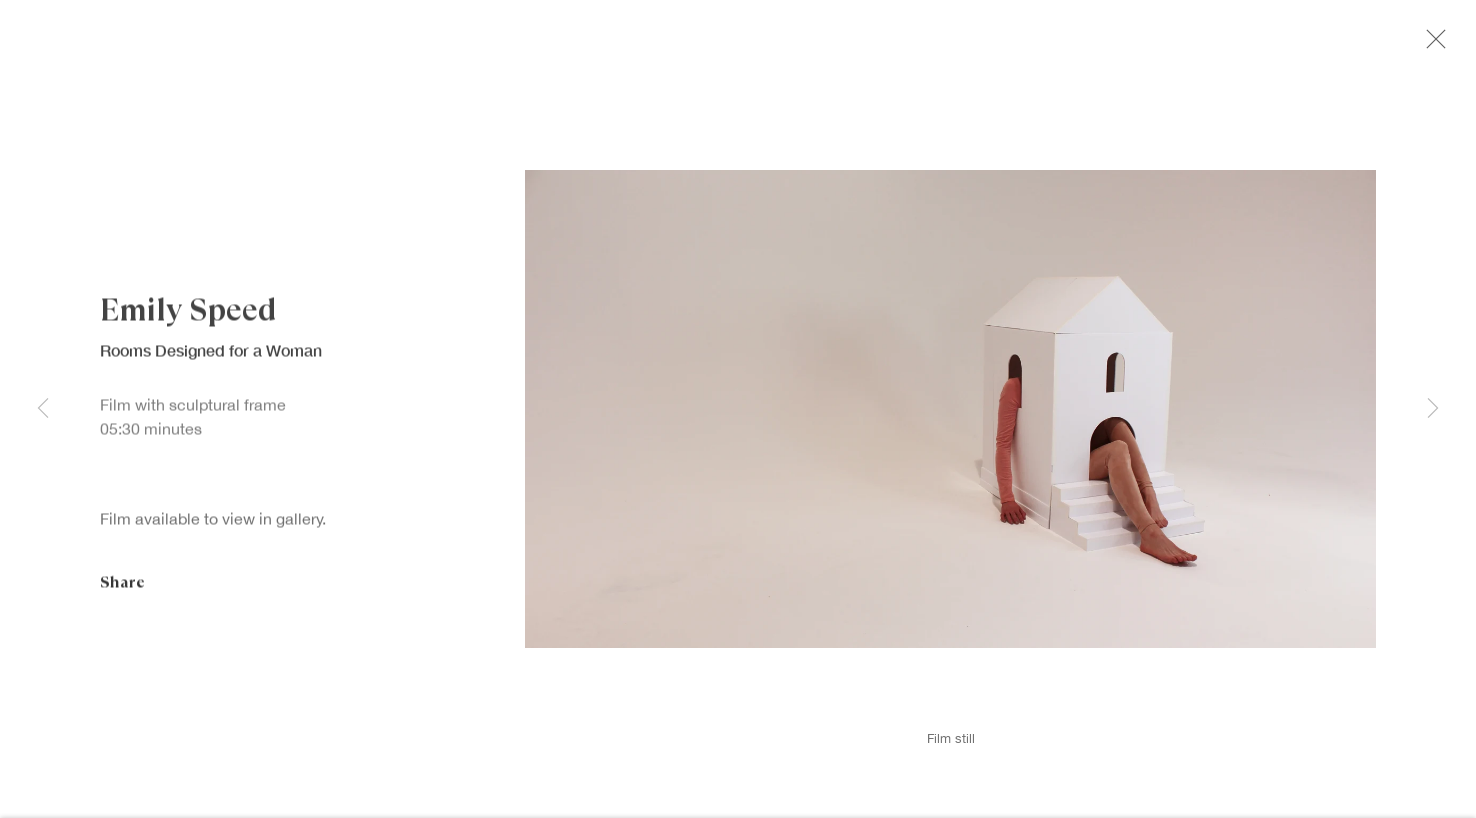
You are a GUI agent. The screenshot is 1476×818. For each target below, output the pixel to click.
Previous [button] (43, 409)
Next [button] (1433, 409)
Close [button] (1440, 45)
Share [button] (122, 589)
